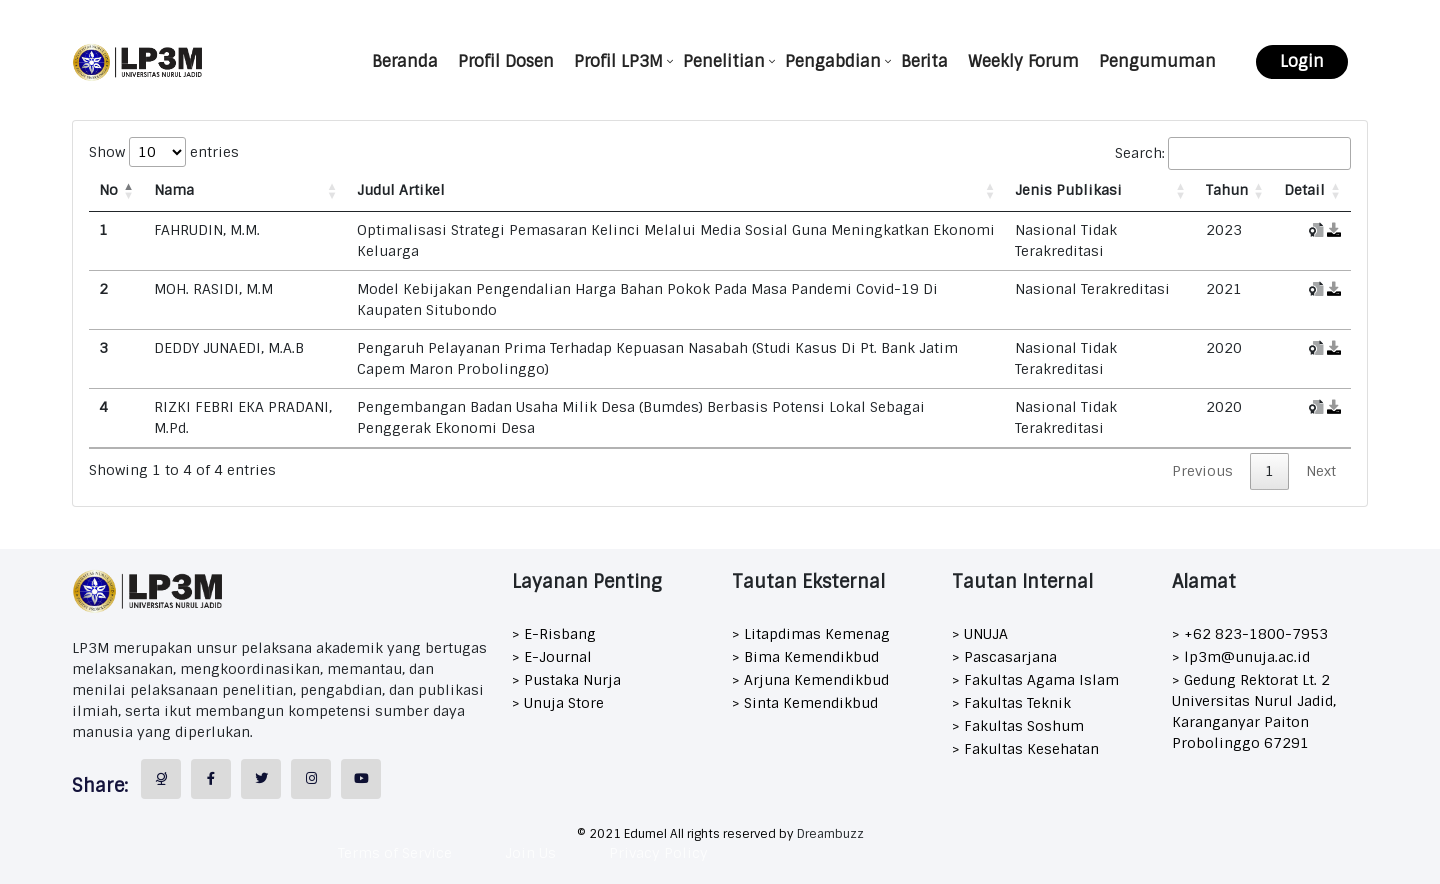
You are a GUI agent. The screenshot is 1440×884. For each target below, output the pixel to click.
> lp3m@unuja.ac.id (1241, 657)
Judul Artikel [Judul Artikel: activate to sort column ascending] (401, 190)
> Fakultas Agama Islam (1035, 680)
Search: (1233, 153)
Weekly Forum (1023, 61)
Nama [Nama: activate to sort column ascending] (174, 190)
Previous (1202, 471)
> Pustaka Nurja (566, 680)
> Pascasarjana (1004, 657)
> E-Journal (552, 657)
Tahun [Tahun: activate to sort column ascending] (1227, 190)
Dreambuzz (830, 834)
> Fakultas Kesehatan (1025, 749)
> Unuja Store (558, 703)
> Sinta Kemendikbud (805, 703)
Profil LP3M (618, 61)
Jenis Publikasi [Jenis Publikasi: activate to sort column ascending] (1068, 190)
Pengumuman (1157, 61)
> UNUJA (980, 634)
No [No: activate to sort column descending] (108, 190)
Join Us (530, 853)
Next (1321, 471)
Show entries (164, 152)
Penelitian (724, 61)
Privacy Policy (658, 853)
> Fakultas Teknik (1011, 703)
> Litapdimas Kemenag (811, 634)
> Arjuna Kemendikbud (810, 680)
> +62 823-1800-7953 (1250, 634)
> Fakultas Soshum (1018, 726)
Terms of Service (395, 853)
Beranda (405, 61)
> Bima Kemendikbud (805, 657)
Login (1302, 61)
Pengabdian (833, 61)
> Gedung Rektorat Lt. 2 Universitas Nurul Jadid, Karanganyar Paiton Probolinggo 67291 (1254, 711)
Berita (924, 61)
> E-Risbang (554, 634)
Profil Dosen (506, 61)
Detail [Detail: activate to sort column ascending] (1304, 190)
